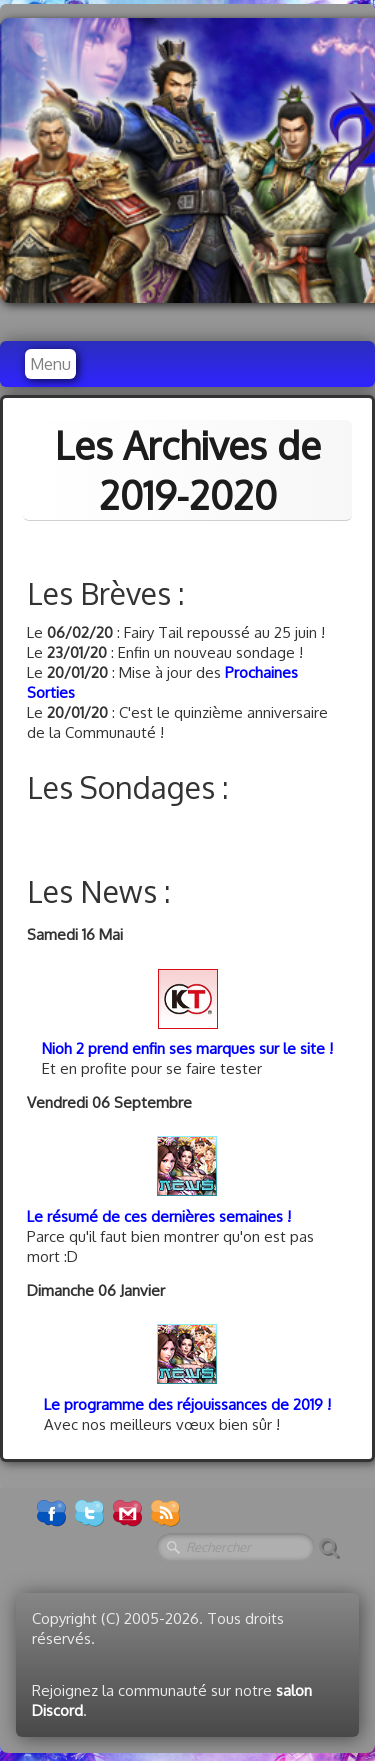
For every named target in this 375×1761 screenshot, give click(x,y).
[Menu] (50, 364)
